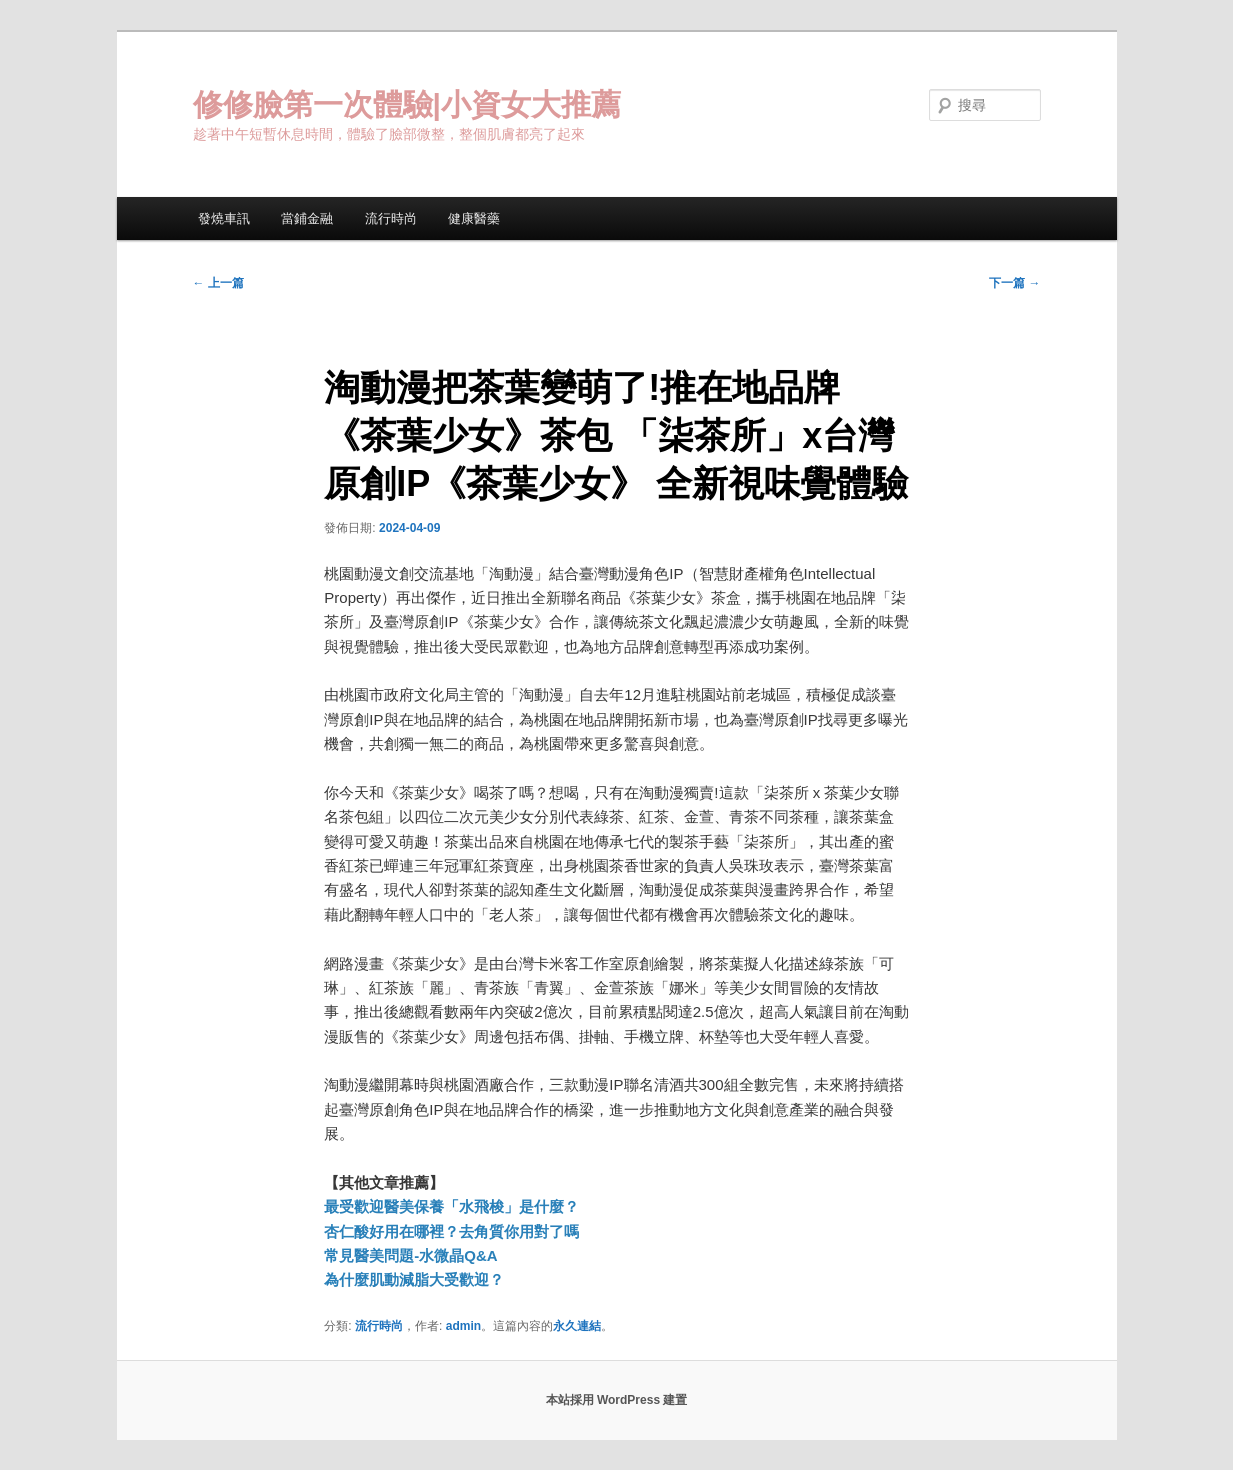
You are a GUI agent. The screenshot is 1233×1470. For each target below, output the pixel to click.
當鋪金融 (307, 218)
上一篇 (218, 283)
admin (463, 1326)
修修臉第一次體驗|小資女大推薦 (407, 104)
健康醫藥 (474, 218)
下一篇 (1014, 283)
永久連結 (577, 1326)
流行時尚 (391, 218)
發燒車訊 (224, 218)
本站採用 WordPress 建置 (617, 1400)
